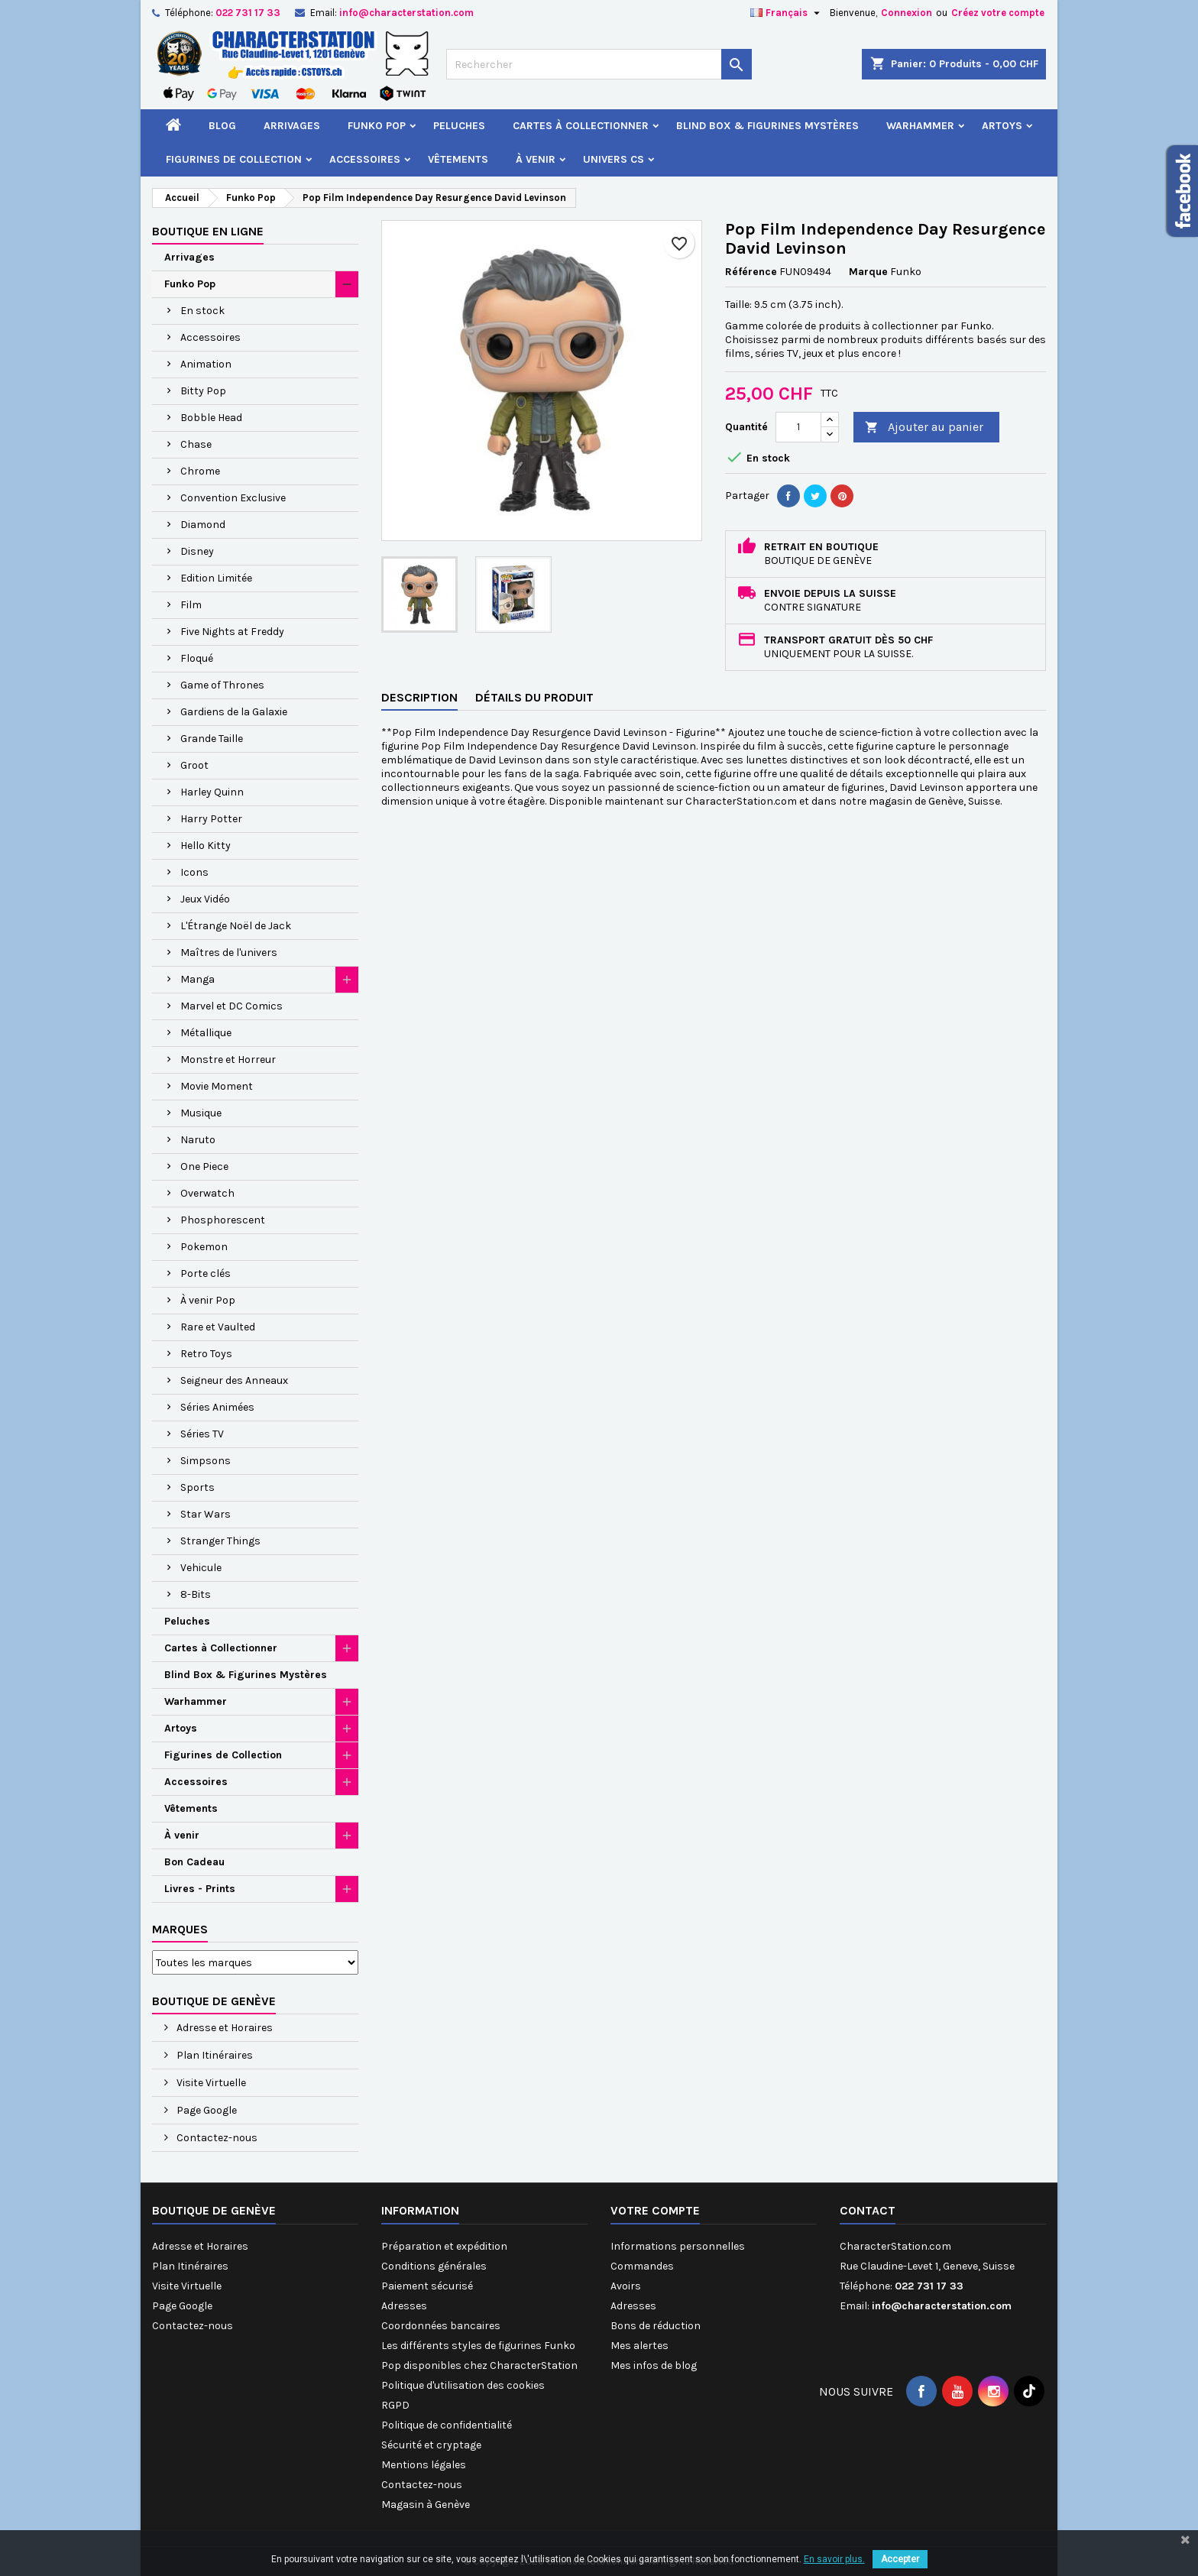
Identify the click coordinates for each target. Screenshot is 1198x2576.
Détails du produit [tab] (534, 697)
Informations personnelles (677, 2246)
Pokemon (204, 1246)
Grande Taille (211, 738)
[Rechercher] (599, 64)
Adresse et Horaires (223, 2027)
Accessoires (364, 159)
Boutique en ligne (208, 231)
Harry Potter (211, 818)
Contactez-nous (215, 2137)
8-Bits (195, 1594)
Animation (206, 364)
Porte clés (205, 1273)
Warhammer (920, 125)
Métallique (206, 1032)
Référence (751, 271)
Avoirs (625, 2286)
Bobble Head (211, 417)
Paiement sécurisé (427, 2286)
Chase (196, 444)
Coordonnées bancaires (440, 2325)
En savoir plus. (834, 2559)
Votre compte (655, 2210)
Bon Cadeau (194, 1861)
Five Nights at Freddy (232, 631)
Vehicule (201, 1567)
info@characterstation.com (406, 12)
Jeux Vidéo (205, 899)
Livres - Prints (199, 1888)
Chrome (200, 471)
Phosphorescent (222, 1219)
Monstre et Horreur (228, 1059)
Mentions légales (423, 2464)
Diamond (202, 524)
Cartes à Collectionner (581, 125)
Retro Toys (206, 1353)
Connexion (906, 12)
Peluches (459, 125)
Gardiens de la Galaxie (233, 711)
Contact (867, 2210)
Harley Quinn (212, 792)
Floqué (196, 658)
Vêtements (458, 159)
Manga (197, 979)
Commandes (642, 2266)
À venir (535, 159)
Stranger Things (220, 1540)
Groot (194, 765)
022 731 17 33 (247, 12)
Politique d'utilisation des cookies (463, 2385)
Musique (201, 1113)
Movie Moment (216, 1086)
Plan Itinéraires (213, 2055)
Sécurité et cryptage (431, 2444)
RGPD (395, 2405)
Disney (197, 551)
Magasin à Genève (425, 2504)
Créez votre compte (997, 12)
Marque (868, 271)
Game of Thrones (222, 685)
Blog (222, 125)
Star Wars (205, 1514)
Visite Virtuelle (210, 2082)
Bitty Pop (203, 390)
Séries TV (202, 1433)
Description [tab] (419, 697)
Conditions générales (434, 2266)
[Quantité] (798, 427)
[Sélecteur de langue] (787, 13)
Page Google (205, 2110)
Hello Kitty (205, 845)
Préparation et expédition (444, 2246)
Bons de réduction (655, 2325)
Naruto (197, 1139)
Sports (197, 1487)
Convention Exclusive (233, 497)
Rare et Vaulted (217, 1326)
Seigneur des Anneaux (234, 1380)
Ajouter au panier (924, 428)
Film (191, 604)
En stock (202, 310)
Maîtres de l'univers (228, 952)
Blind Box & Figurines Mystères (767, 125)
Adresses (404, 2305)
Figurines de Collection (234, 159)
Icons (194, 872)
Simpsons (205, 1460)
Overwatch (207, 1193)
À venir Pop (207, 1300)
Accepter (900, 2559)
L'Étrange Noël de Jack (235, 925)
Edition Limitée (216, 578)
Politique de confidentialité (446, 2425)
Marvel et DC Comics (231, 1006)
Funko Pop (377, 125)
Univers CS (613, 159)
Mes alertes (639, 2345)
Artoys (1002, 125)
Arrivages (292, 125)
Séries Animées (217, 1407)
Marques (180, 1929)
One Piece (204, 1166)
